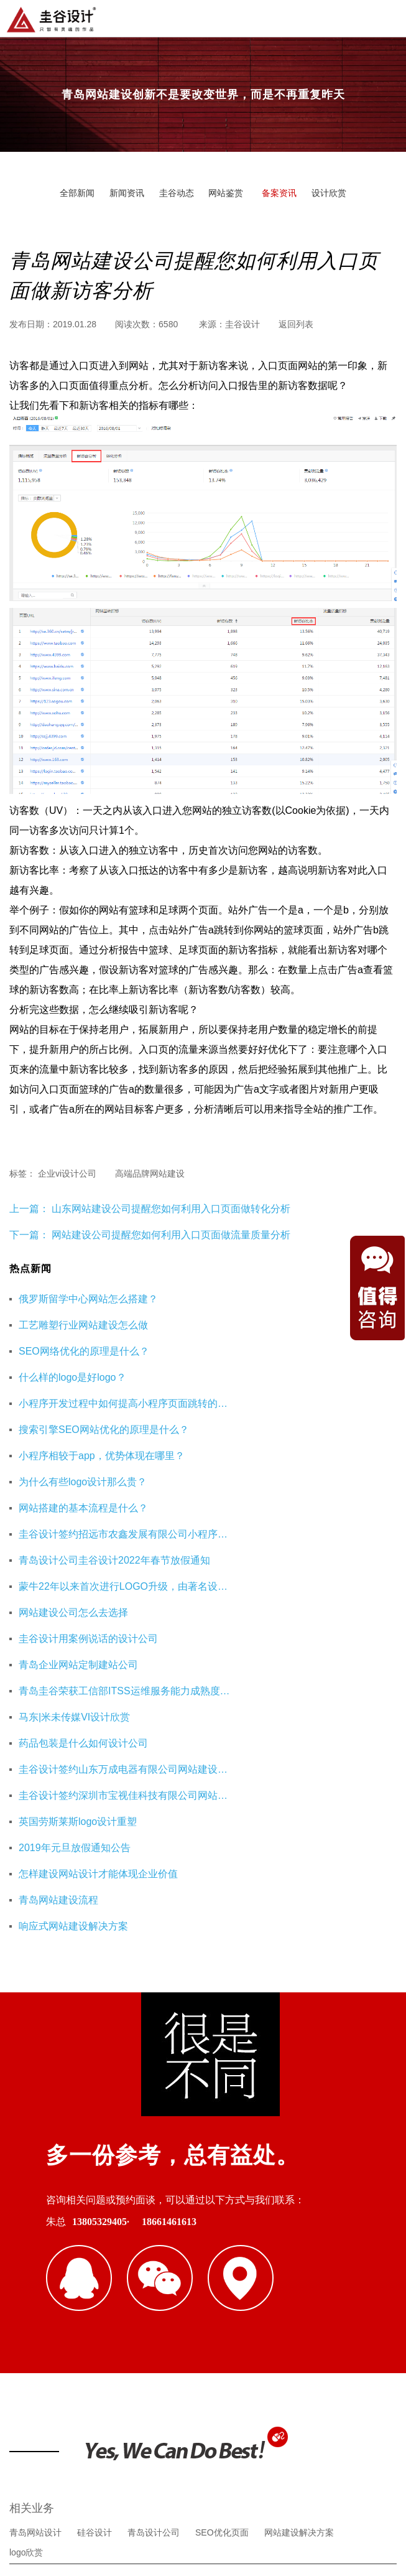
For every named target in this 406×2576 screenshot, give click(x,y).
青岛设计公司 (153, 2215)
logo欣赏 (26, 2235)
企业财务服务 (306, 2295)
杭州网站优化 (239, 2295)
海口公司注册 (35, 2315)
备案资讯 (279, 193)
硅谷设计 (94, 2215)
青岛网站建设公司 (44, 2295)
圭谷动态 (176, 193)
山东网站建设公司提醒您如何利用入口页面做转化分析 (169, 1208)
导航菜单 (386, 17)
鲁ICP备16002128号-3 (310, 2504)
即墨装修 (112, 2295)
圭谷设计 (242, 324)
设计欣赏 (328, 193)
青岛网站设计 (35, 2215)
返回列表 (296, 324)
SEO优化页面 (222, 2215)
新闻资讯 (126, 193)
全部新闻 (77, 193)
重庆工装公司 (171, 2295)
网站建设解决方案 (299, 2215)
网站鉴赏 (225, 193)
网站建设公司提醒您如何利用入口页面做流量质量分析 (171, 1235)
